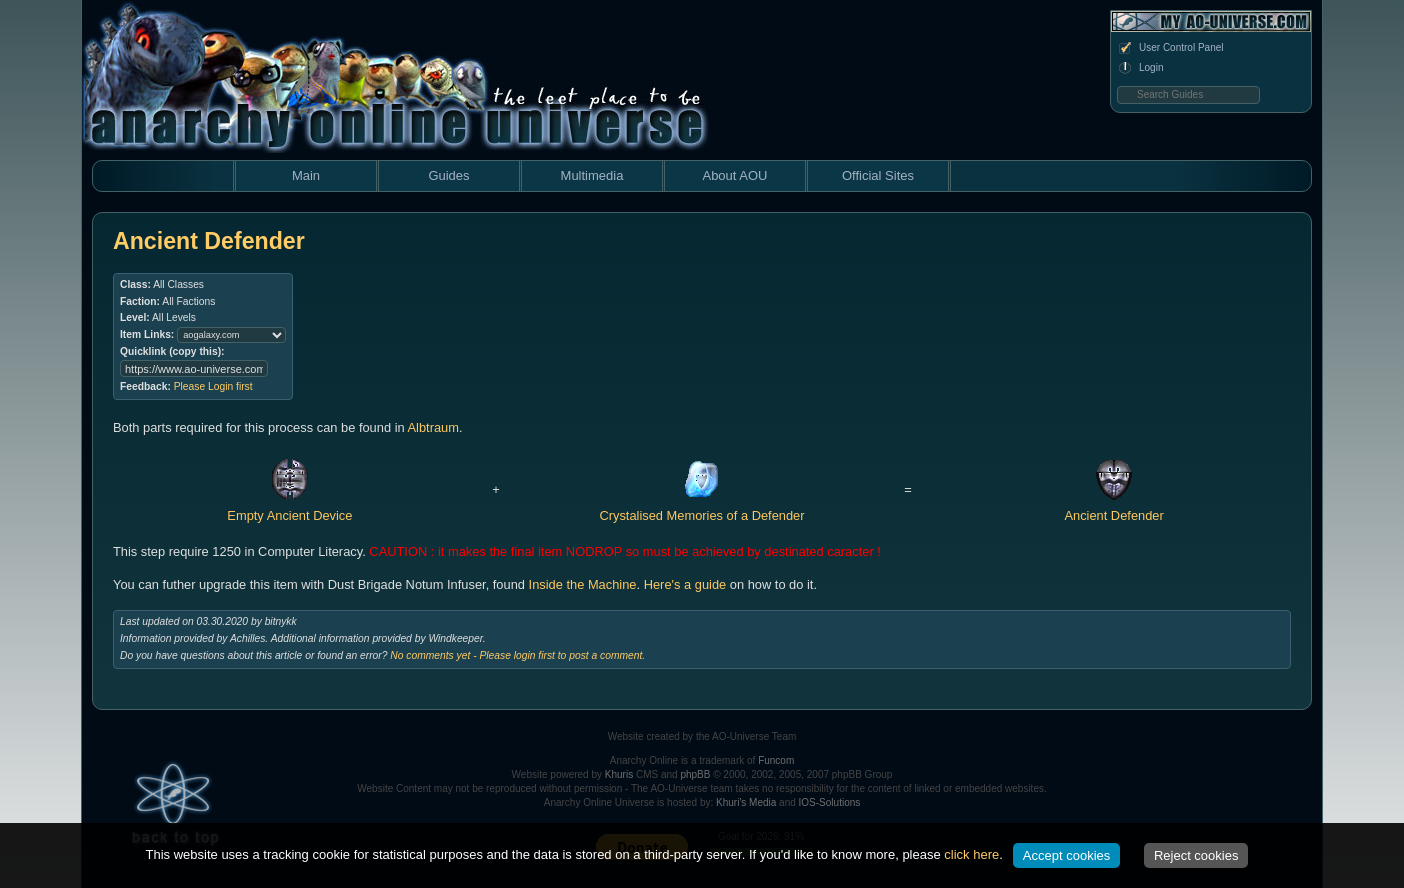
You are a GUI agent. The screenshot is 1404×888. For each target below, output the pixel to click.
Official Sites (878, 175)
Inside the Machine (583, 584)
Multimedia (592, 175)
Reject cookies (1196, 855)
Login (1140, 68)
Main (306, 175)
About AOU (734, 175)
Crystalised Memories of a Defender (701, 507)
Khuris (619, 774)
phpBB (695, 774)
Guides (448, 175)
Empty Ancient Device (289, 507)
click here (971, 854)
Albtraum (433, 427)
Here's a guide (685, 584)
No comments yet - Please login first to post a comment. (517, 655)
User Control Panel (1170, 48)
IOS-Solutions (830, 802)
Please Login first (213, 386)
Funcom (776, 760)
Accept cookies (1066, 855)
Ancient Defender (1113, 507)
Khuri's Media (746, 802)
